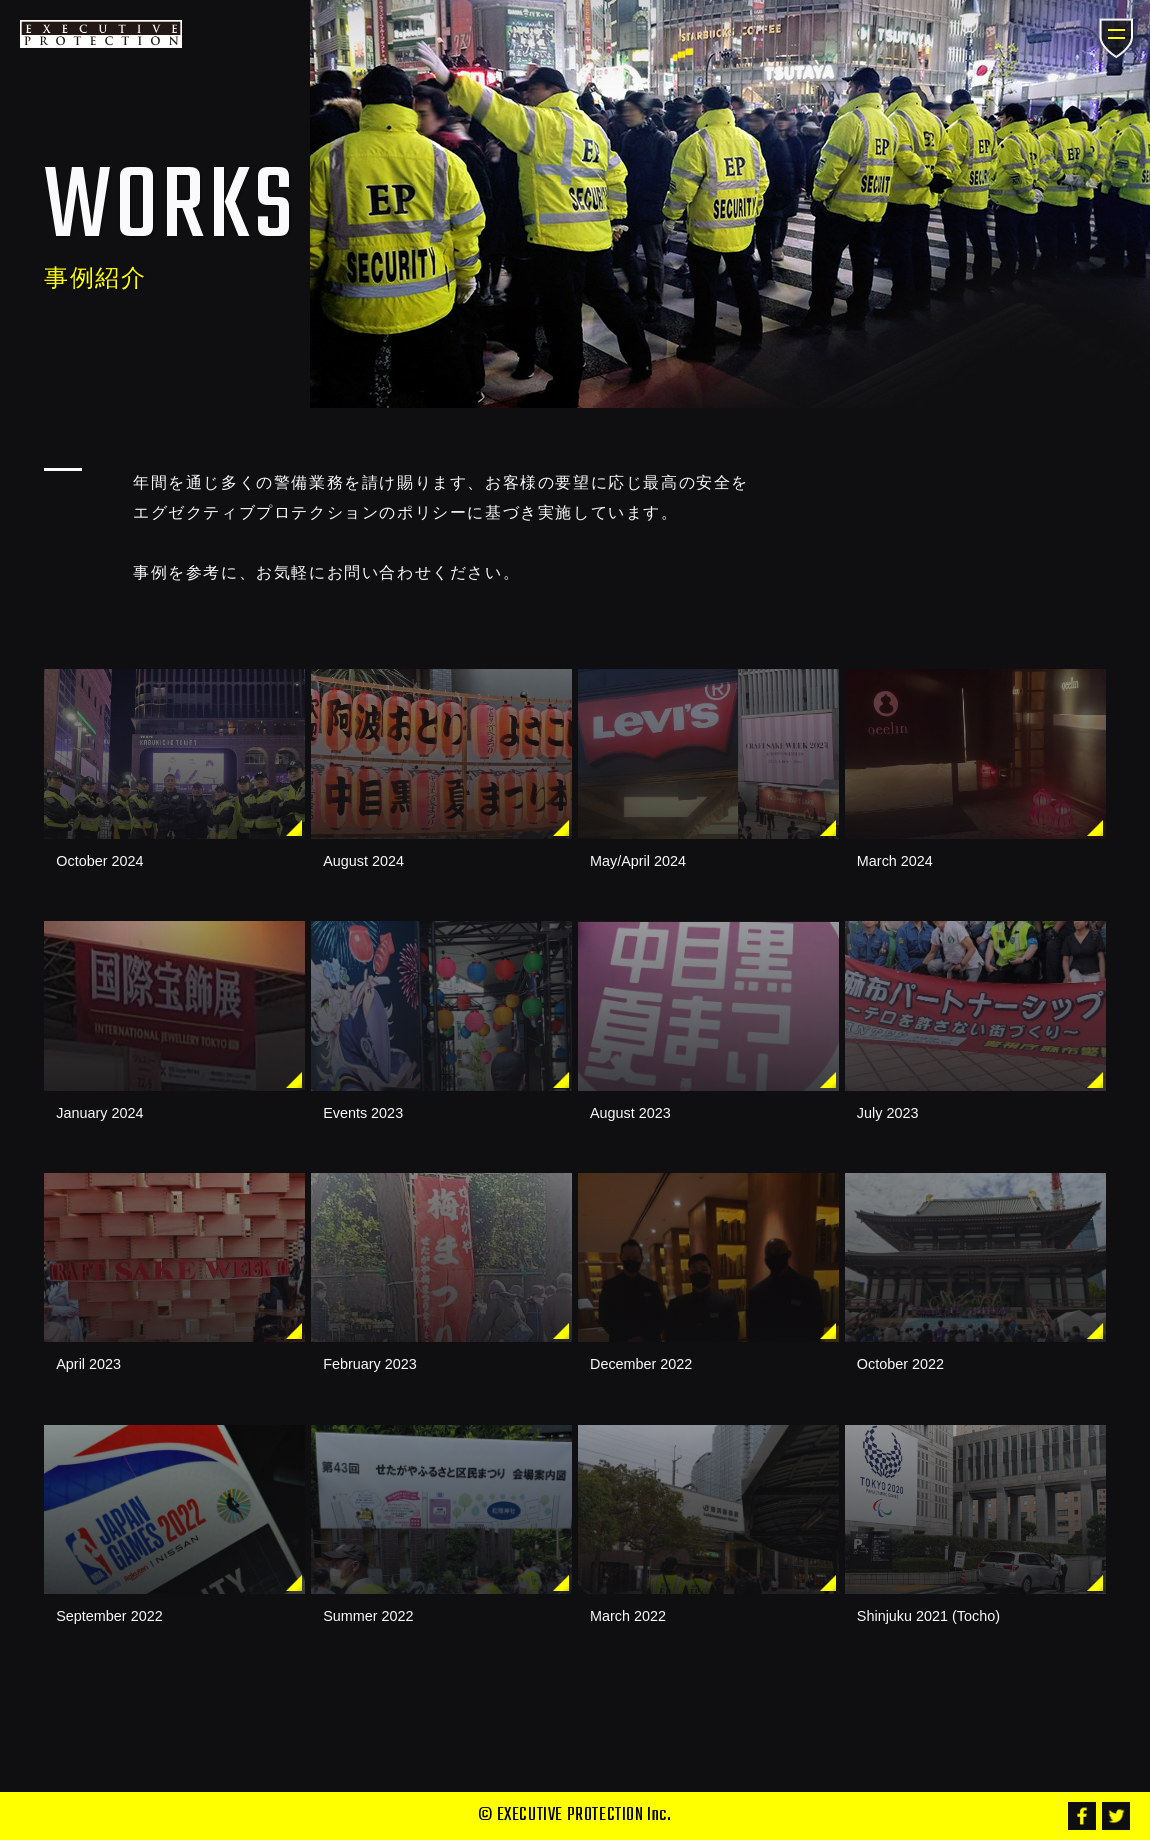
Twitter (1116, 1816)
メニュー (1117, 39)
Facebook (1082, 1816)
